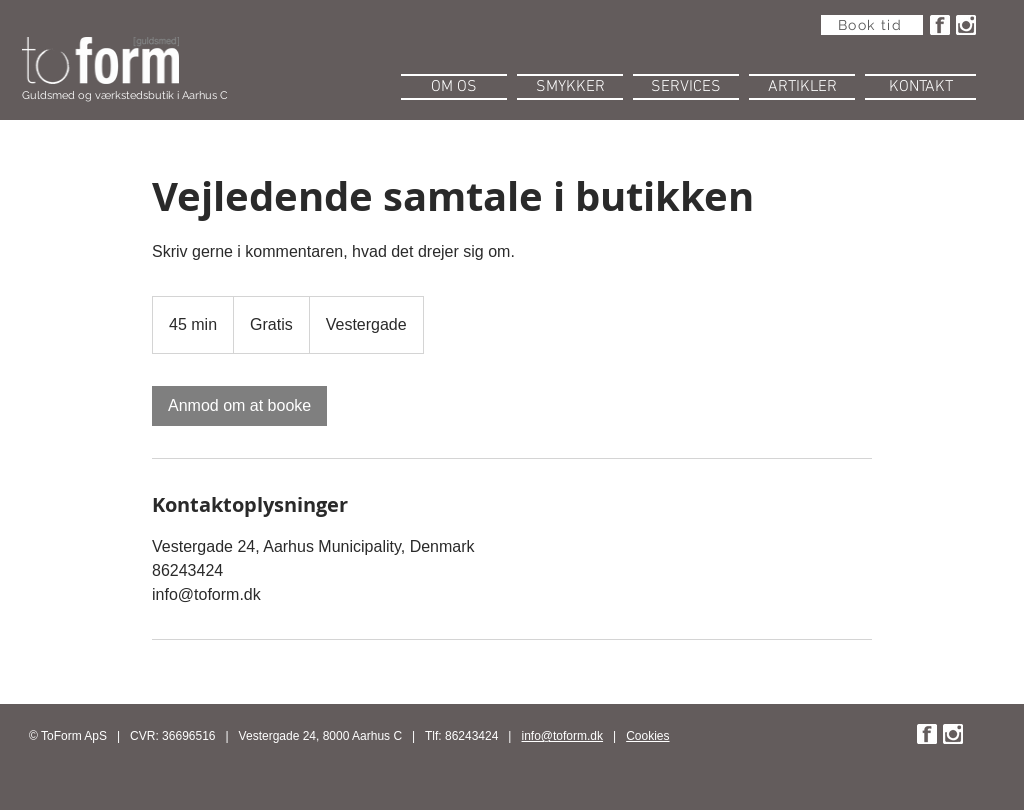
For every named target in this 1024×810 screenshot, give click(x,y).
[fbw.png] (940, 25)
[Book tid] (872, 25)
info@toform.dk (563, 736)
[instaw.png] (966, 25)
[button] (454, 84)
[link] (239, 406)
